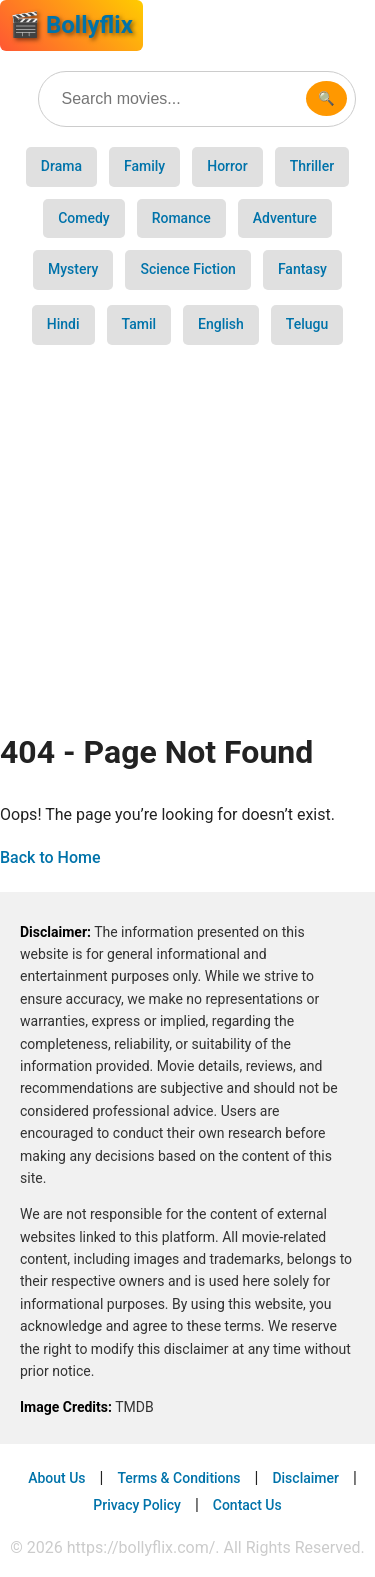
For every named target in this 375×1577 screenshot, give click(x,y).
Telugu (307, 324)
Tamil (139, 324)
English (221, 324)
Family (144, 166)
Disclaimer (305, 1478)
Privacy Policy (137, 1505)
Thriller (312, 166)
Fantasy (302, 269)
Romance (181, 218)
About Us (56, 1478)
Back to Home (50, 857)
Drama (61, 166)
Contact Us (247, 1505)
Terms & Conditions (178, 1478)
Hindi (63, 324)
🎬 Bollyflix (71, 25)
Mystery (73, 269)
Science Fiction (187, 269)
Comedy (84, 218)
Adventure (285, 218)
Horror (227, 166)
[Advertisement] (187, 532)
